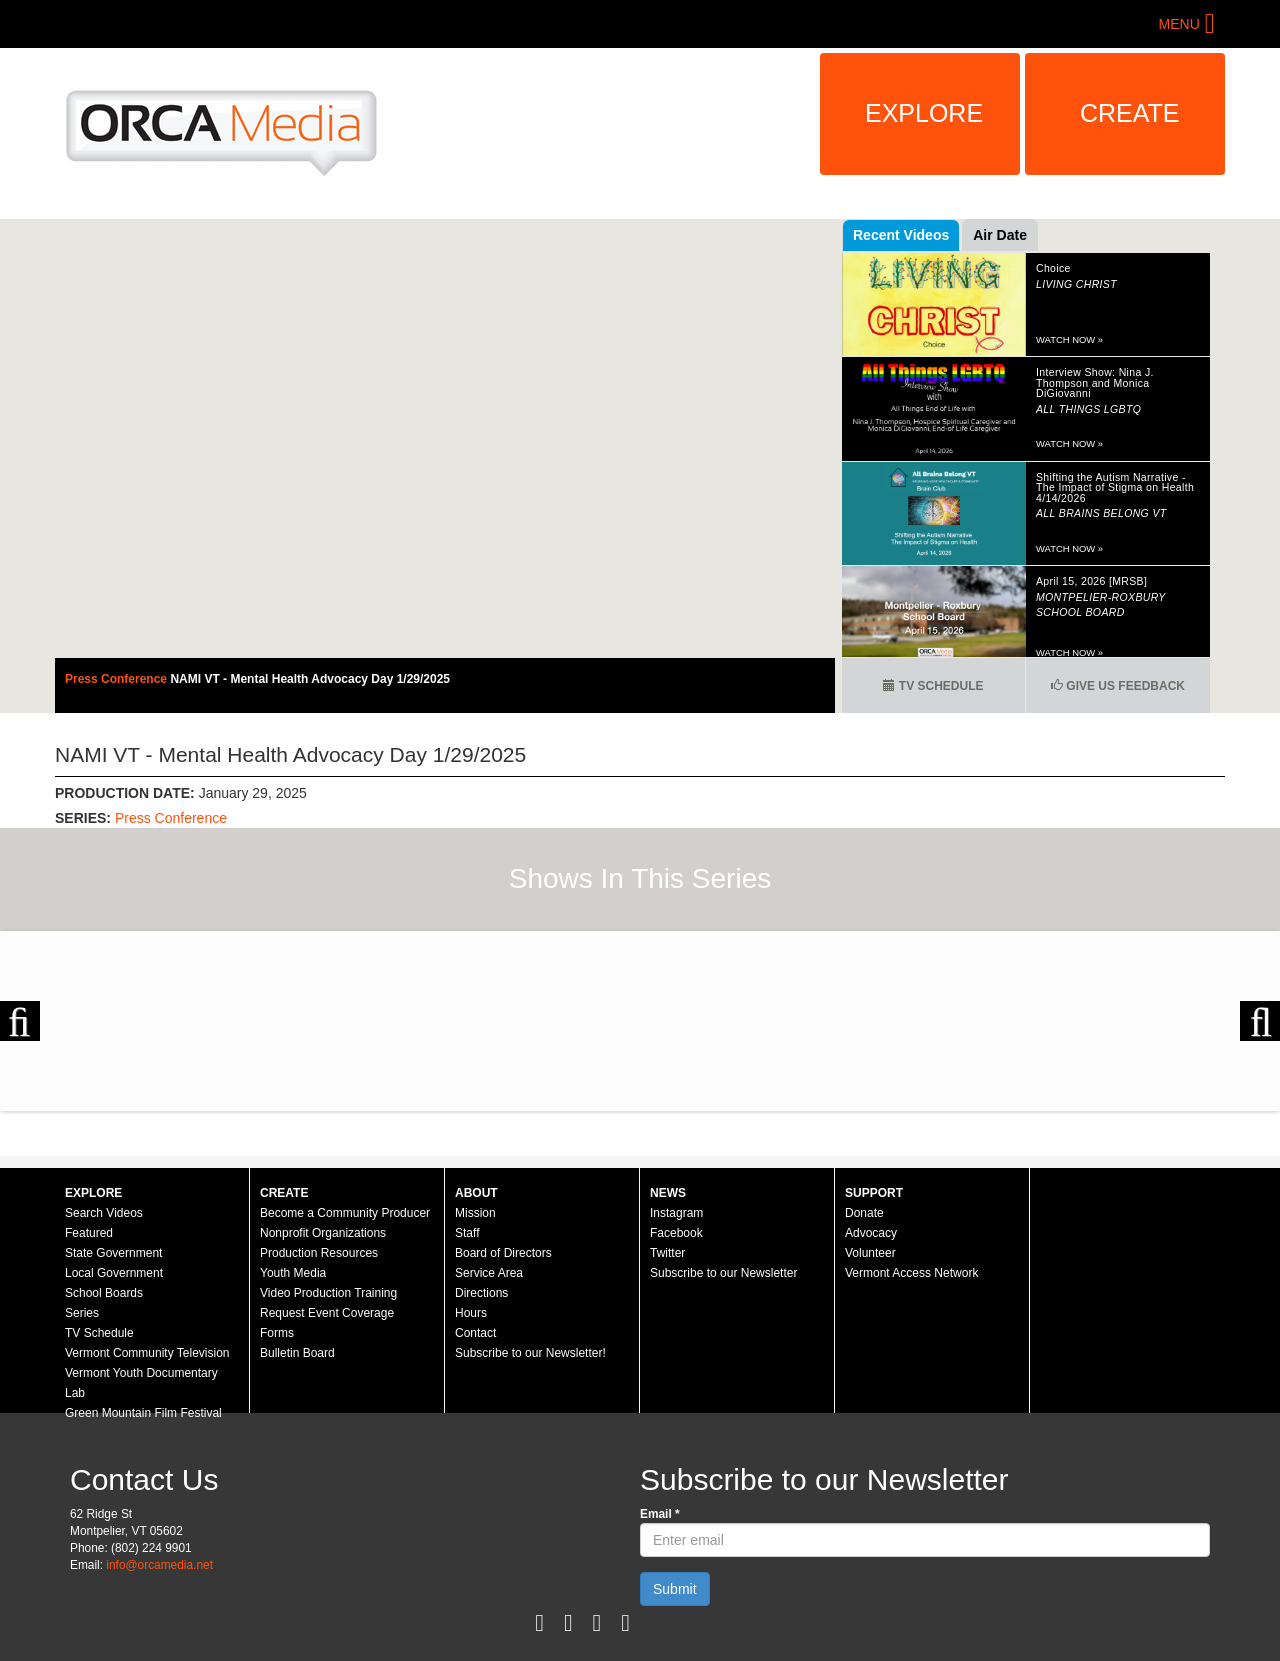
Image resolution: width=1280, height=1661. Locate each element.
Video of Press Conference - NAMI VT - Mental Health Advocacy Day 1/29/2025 (445, 438)
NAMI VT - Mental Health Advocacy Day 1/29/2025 (310, 679)
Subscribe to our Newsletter (723, 1273)
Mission (475, 1213)
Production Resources (319, 1253)
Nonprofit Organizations (323, 1233)
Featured (89, 1233)
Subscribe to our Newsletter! (530, 1353)
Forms (277, 1333)
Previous (20, 1021)
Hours (471, 1313)
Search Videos (104, 1213)
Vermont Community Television (147, 1353)
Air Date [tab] (1000, 235)
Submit (675, 1589)
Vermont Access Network (911, 1273)
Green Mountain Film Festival (143, 1413)
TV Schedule (933, 686)
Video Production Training (328, 1293)
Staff (467, 1233)
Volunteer (870, 1253)
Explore (924, 113)
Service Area (489, 1273)
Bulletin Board (297, 1353)
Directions (481, 1293)
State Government (113, 1253)
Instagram (676, 1213)
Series (82, 1313)
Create (1130, 113)
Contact (475, 1333)
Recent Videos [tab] (901, 235)
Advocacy (871, 1233)
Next (1260, 1021)
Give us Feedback (1118, 686)
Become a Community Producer (345, 1213)
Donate (864, 1213)
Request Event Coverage (327, 1313)
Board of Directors (503, 1253)
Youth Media (293, 1273)
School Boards (104, 1293)
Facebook (676, 1233)
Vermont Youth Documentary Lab (141, 1383)
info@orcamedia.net (159, 1565)
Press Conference (117, 679)
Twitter (667, 1253)
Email (660, 1514)
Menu (1179, 24)
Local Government (114, 1273)
